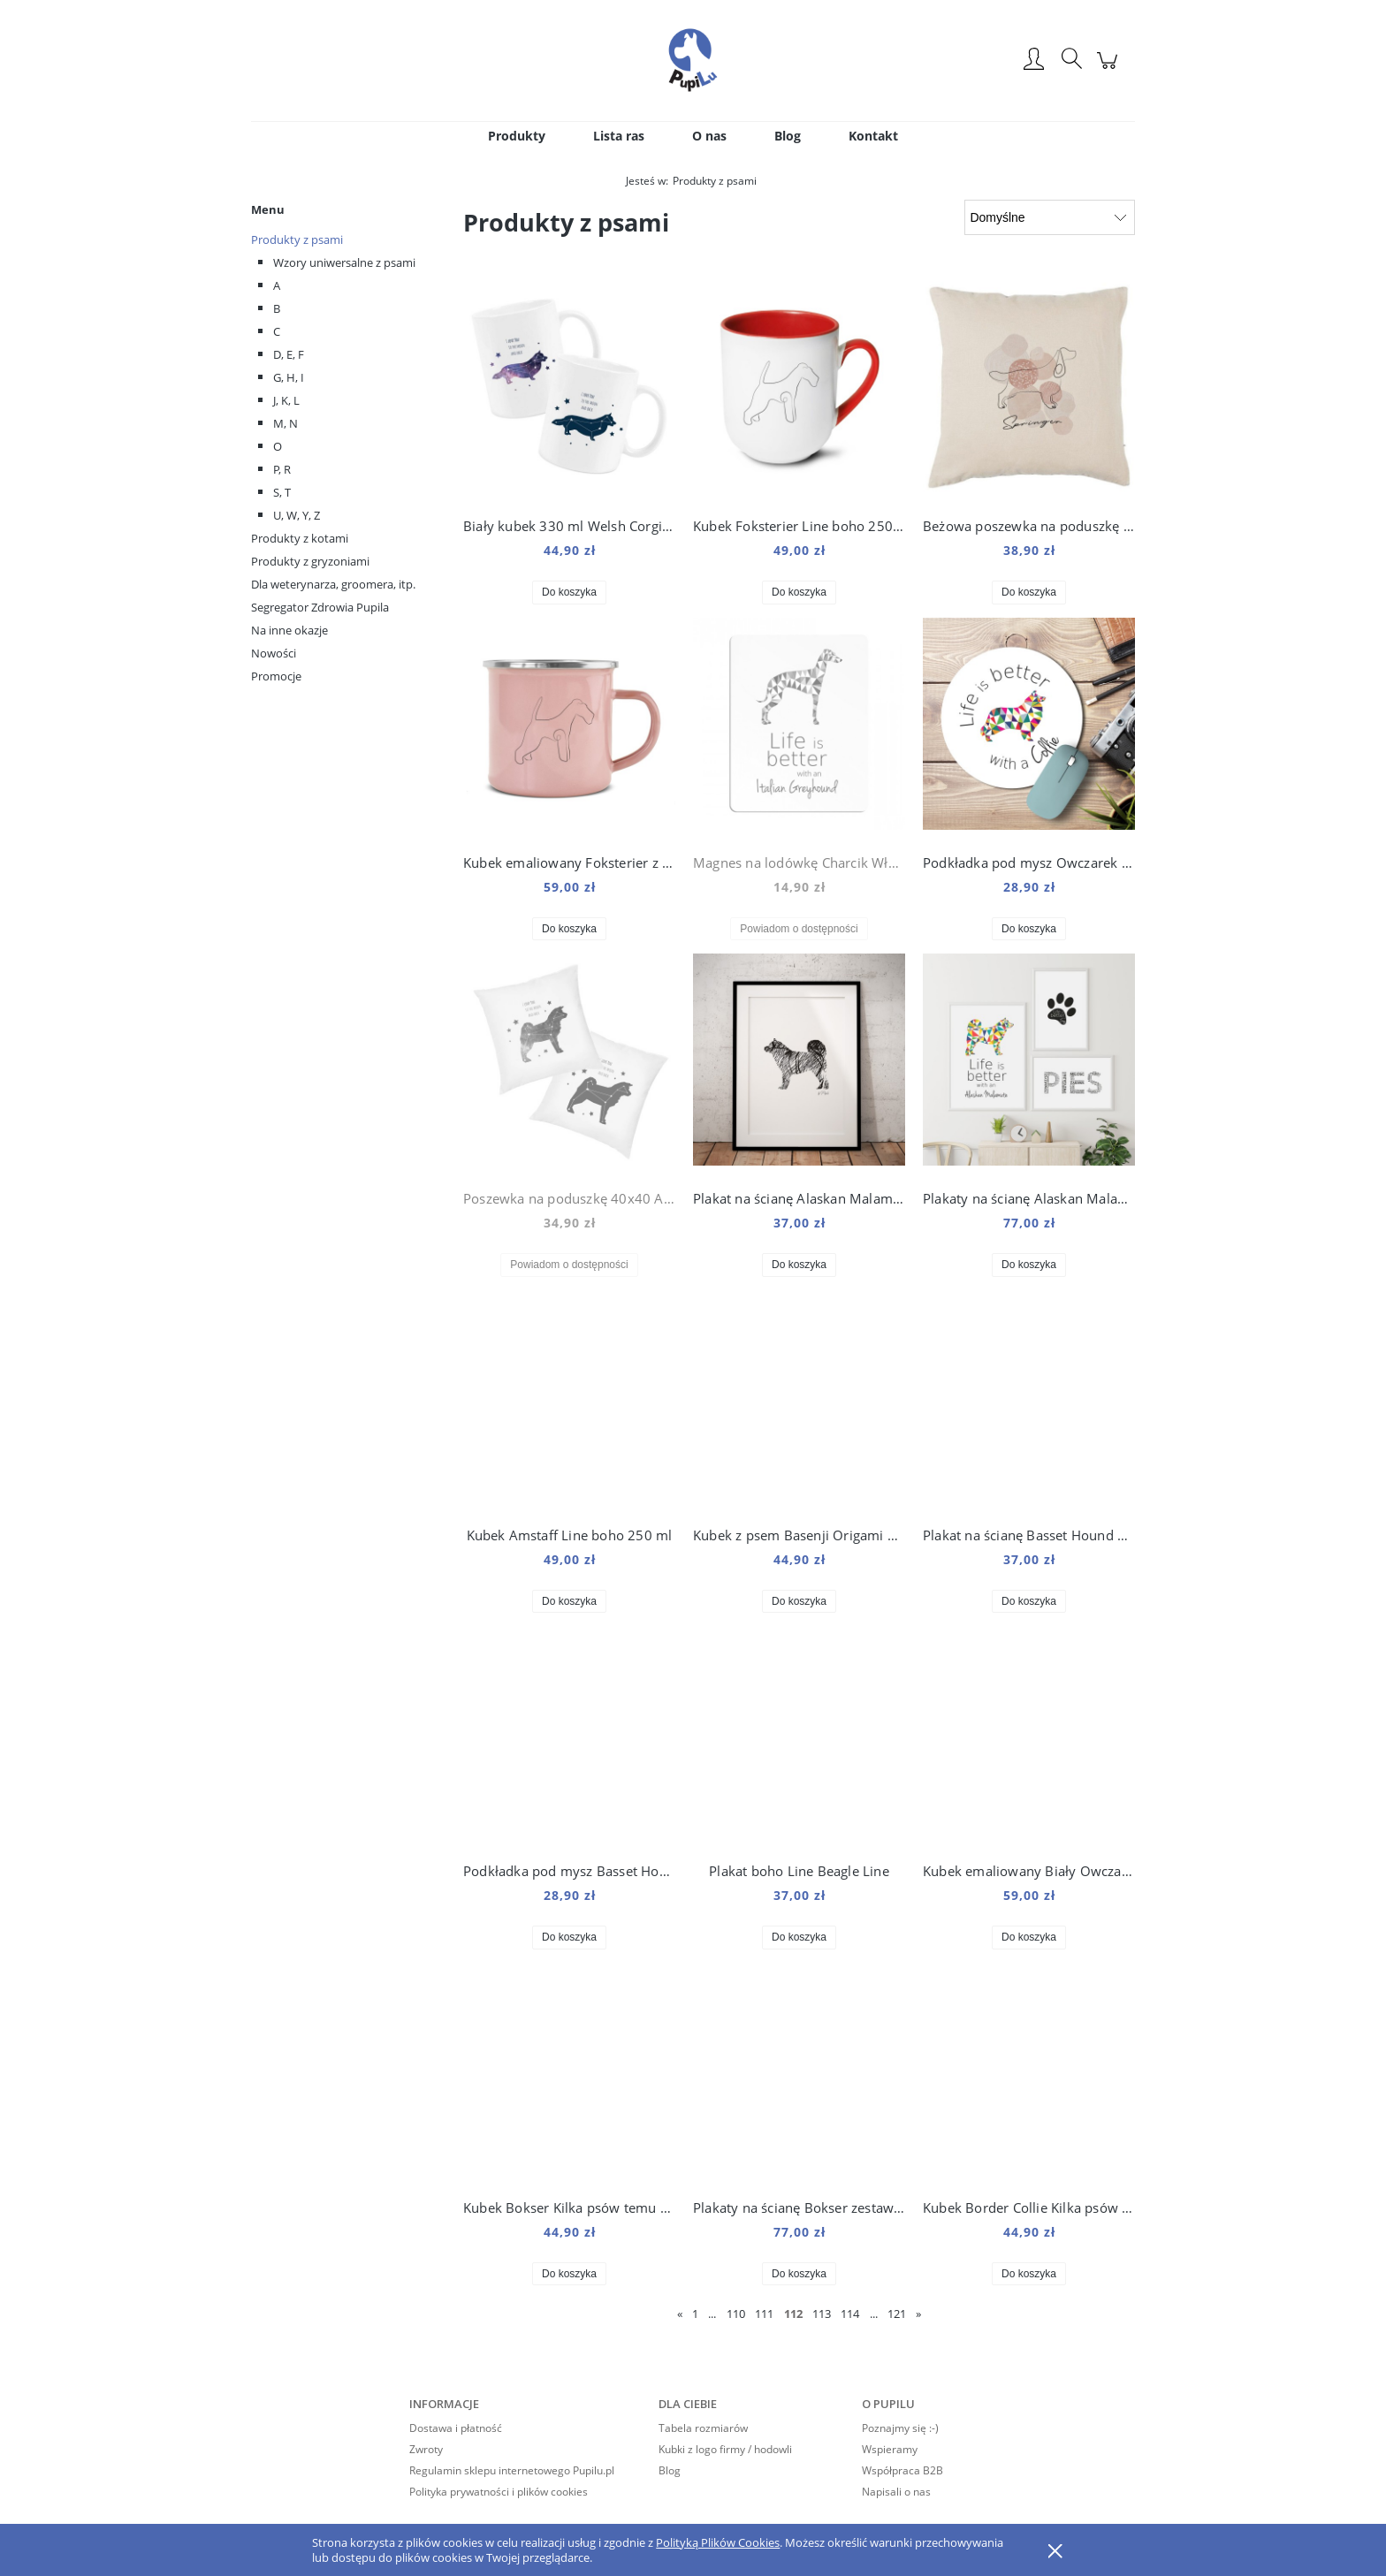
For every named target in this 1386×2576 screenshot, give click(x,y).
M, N (285, 423)
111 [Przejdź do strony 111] (764, 2313)
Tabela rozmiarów (703, 2427)
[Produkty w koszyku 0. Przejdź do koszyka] (1110, 69)
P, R (282, 469)
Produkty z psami (297, 239)
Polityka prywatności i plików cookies (498, 2491)
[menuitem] (516, 135)
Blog (670, 2470)
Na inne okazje (289, 630)
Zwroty (426, 2449)
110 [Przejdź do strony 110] (736, 2313)
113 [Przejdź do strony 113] (821, 2313)
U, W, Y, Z (296, 515)
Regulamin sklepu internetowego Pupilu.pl (511, 2470)
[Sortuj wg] (1049, 217)
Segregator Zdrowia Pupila (320, 607)
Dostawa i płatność (455, 2427)
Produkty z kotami (299, 538)
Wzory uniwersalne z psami (344, 262)
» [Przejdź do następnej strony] (918, 2313)
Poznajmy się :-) (900, 2427)
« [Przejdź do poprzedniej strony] (679, 2313)
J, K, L (286, 400)
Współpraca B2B (902, 2470)
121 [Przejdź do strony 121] (896, 2313)
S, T (282, 492)
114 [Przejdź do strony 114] (850, 2313)
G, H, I (288, 377)
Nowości (273, 653)
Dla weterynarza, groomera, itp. (333, 584)
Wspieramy (890, 2449)
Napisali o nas (896, 2491)
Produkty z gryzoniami (310, 561)
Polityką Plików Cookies (718, 2542)
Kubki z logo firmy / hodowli (725, 2449)
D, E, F (288, 354)
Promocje (276, 676)
